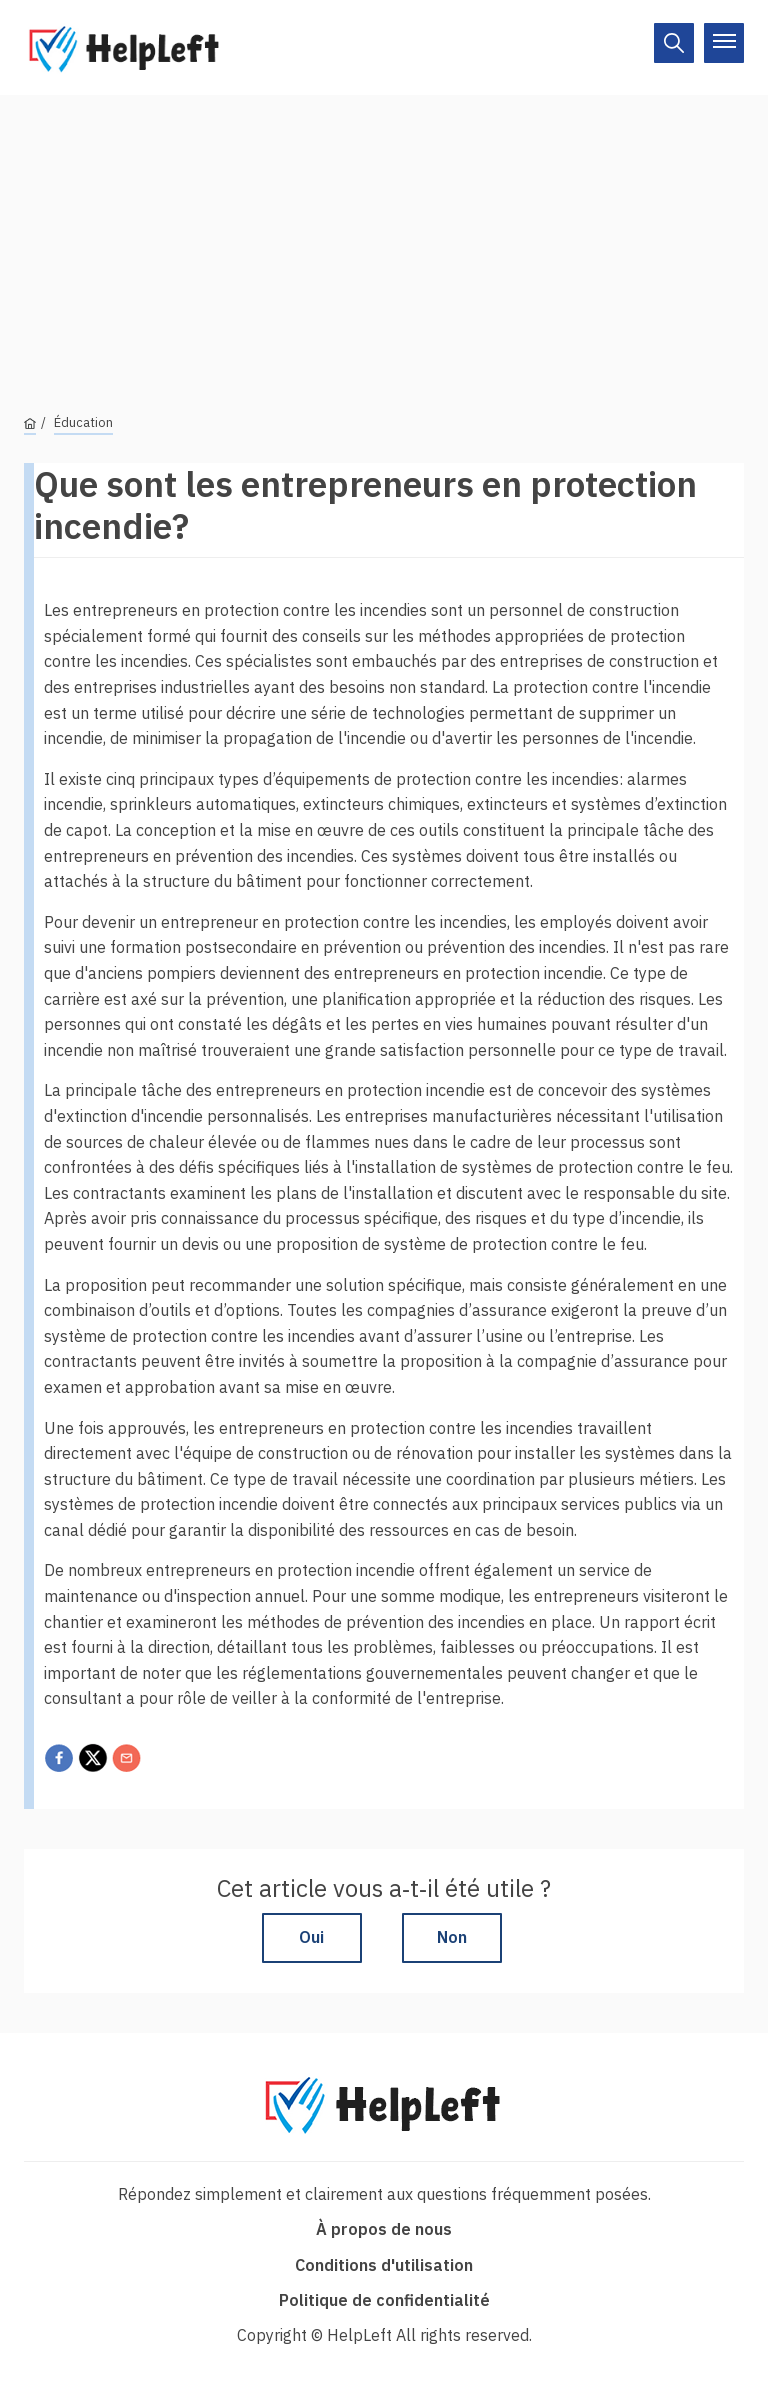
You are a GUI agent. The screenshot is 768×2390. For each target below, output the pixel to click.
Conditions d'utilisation (384, 2265)
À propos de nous (384, 2229)
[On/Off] (674, 43)
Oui (311, 1937)
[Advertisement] (384, 235)
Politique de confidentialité (384, 2300)
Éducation (83, 422)
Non (452, 1937)
